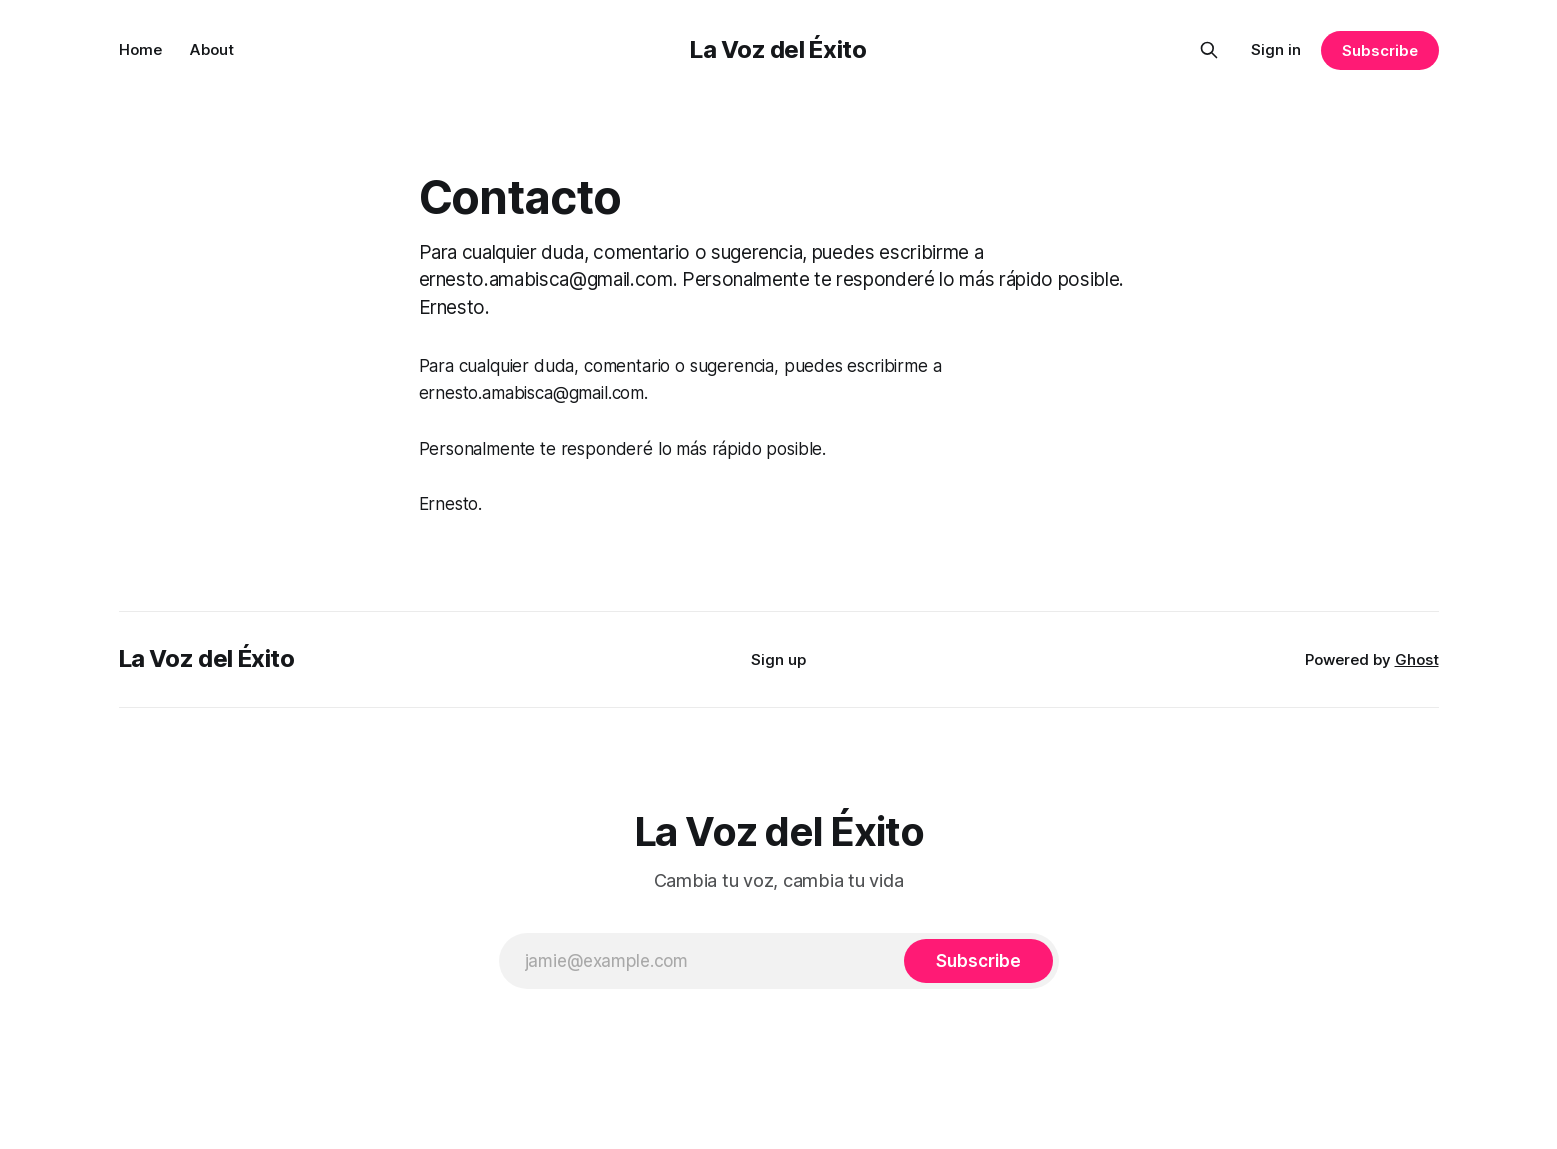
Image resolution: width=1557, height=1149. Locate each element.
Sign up (778, 659)
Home (140, 49)
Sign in (1276, 49)
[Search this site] (1209, 50)
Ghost (1417, 659)
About (212, 49)
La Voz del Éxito (778, 49)
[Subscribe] (978, 961)
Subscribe (1379, 50)
